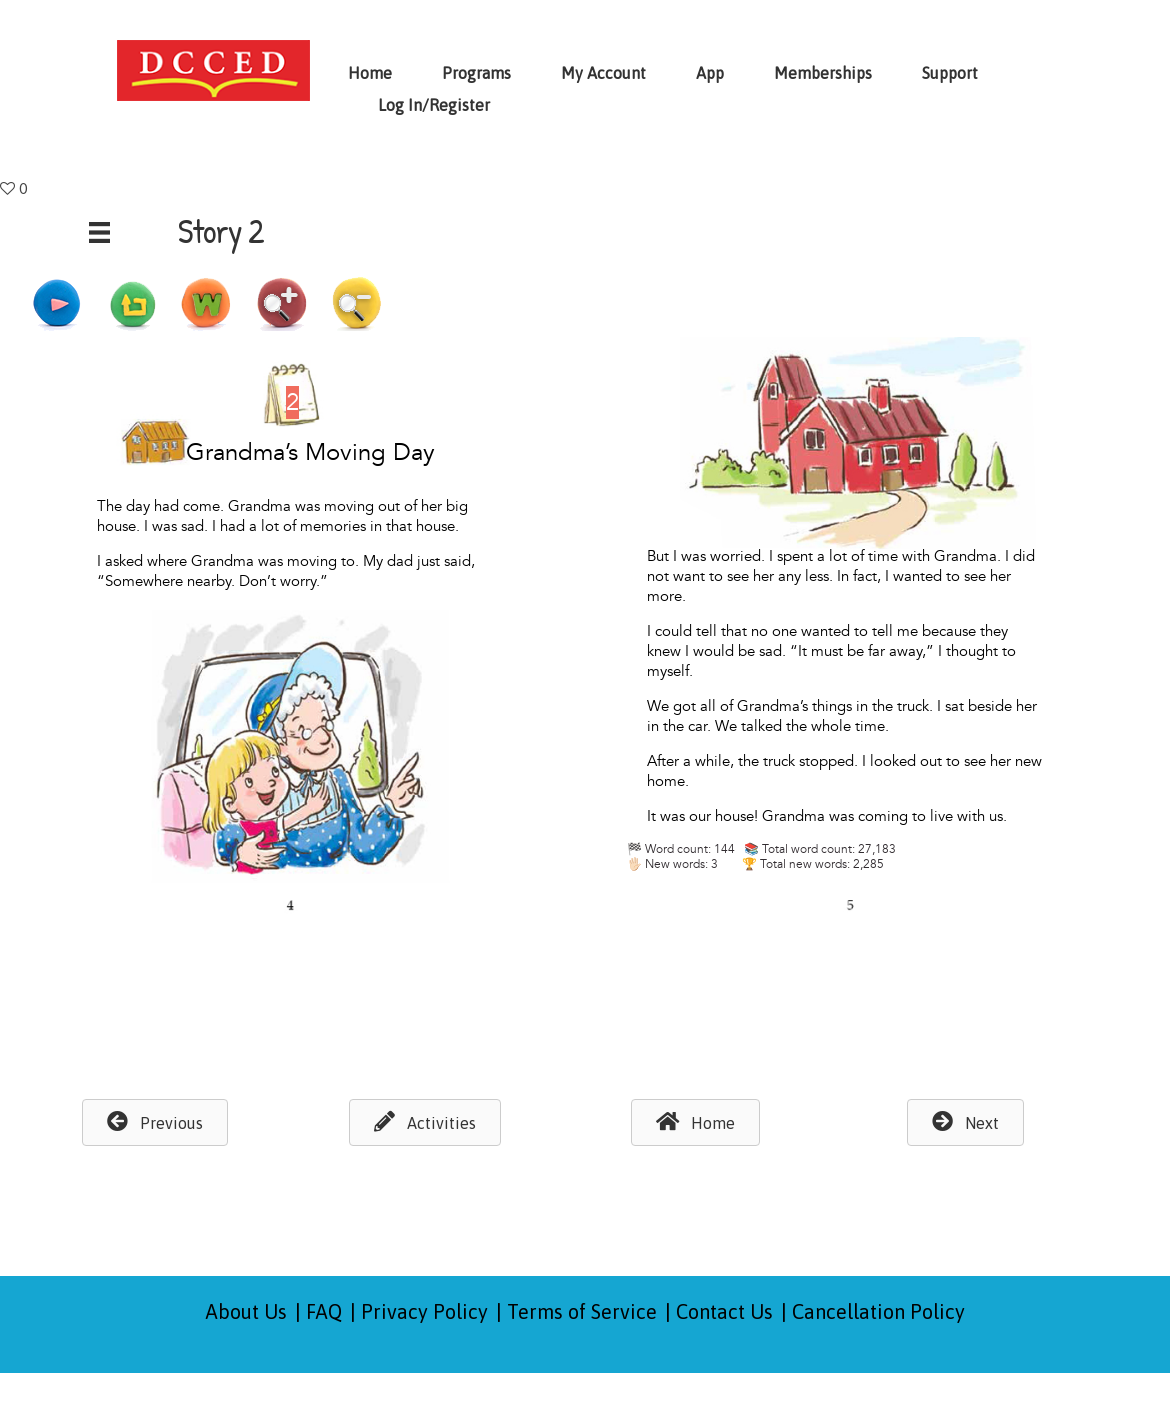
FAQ (324, 1311)
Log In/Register (434, 105)
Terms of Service (582, 1311)
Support (950, 73)
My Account (603, 73)
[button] (155, 1122)
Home (370, 73)
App (710, 73)
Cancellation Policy (878, 1311)
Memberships (823, 73)
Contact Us (724, 1311)
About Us (246, 1311)
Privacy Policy (424, 1311)
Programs (476, 73)
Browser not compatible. (595, 672)
